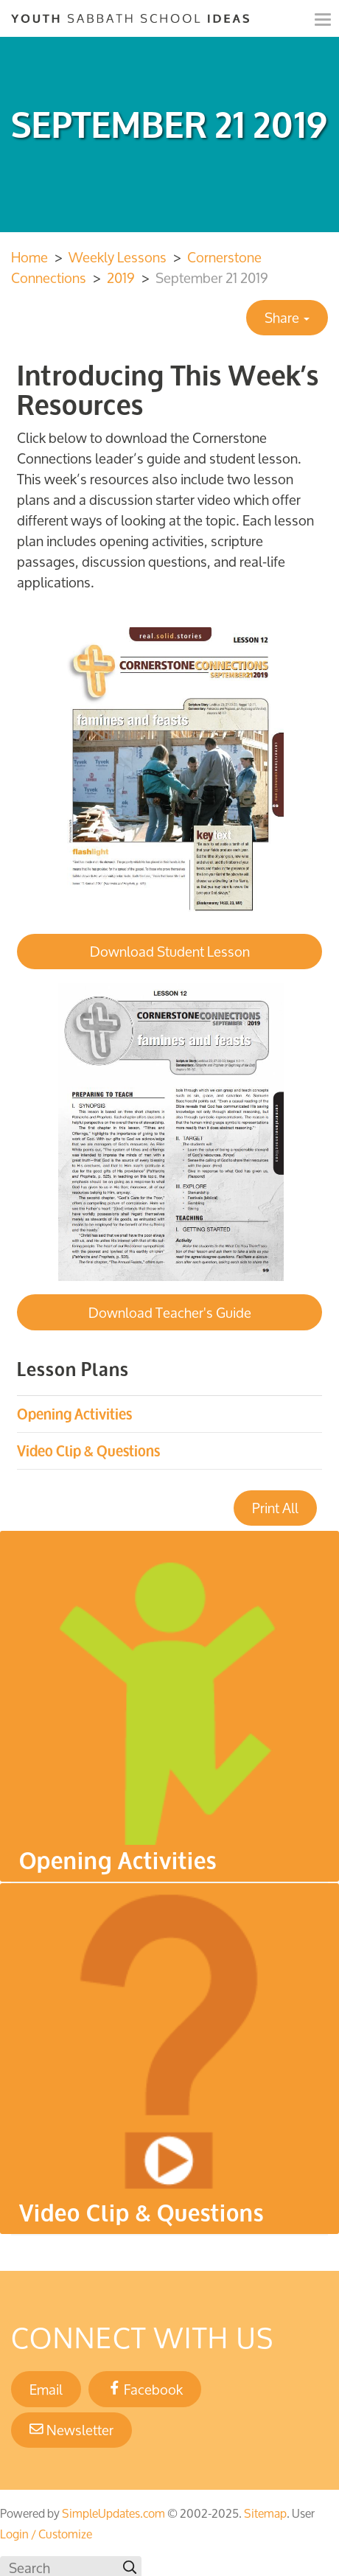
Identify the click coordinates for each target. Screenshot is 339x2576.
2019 (121, 278)
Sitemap (265, 2513)
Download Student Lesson (170, 951)
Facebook (146, 2390)
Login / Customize (46, 2534)
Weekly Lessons (118, 257)
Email (46, 2390)
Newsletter (71, 2430)
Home (29, 257)
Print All (275, 1508)
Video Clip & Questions (88, 1451)
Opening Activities (74, 1414)
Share (287, 318)
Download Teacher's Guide (169, 1312)
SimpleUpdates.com (113, 2513)
